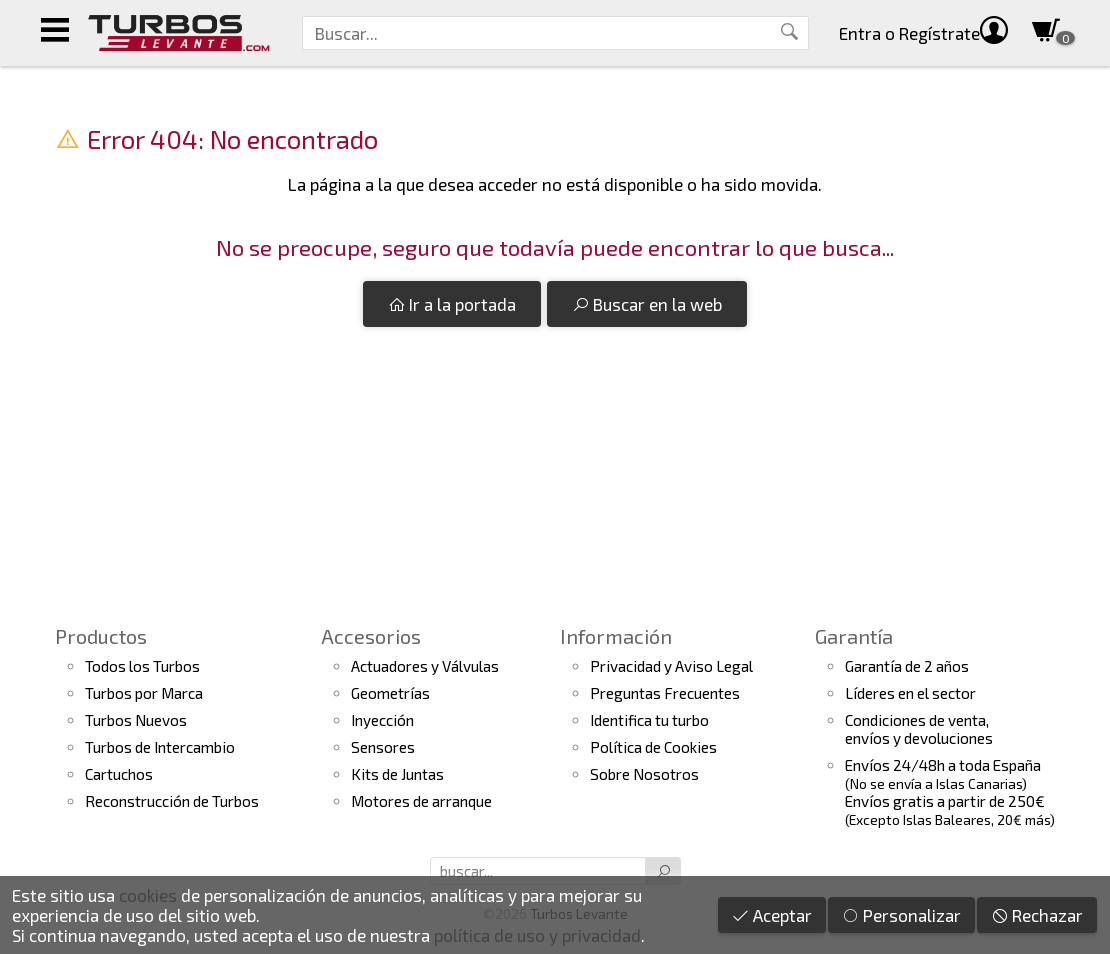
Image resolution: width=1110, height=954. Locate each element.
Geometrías (390, 693)
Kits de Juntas (397, 774)
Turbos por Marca (144, 693)
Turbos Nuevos (136, 720)
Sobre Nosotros (644, 774)
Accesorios (371, 636)
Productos (101, 636)
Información (616, 636)
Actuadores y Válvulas (425, 666)
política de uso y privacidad (537, 935)
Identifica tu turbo (649, 720)
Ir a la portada (452, 304)
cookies (148, 895)
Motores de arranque (421, 801)
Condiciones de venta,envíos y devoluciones (919, 729)
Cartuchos (119, 774)
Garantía (854, 636)
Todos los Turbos (142, 666)
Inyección (382, 720)
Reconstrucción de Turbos (172, 801)
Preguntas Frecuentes (665, 693)
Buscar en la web (647, 304)
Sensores (383, 747)
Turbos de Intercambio (160, 747)
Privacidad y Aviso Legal (671, 666)
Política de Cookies (653, 747)
